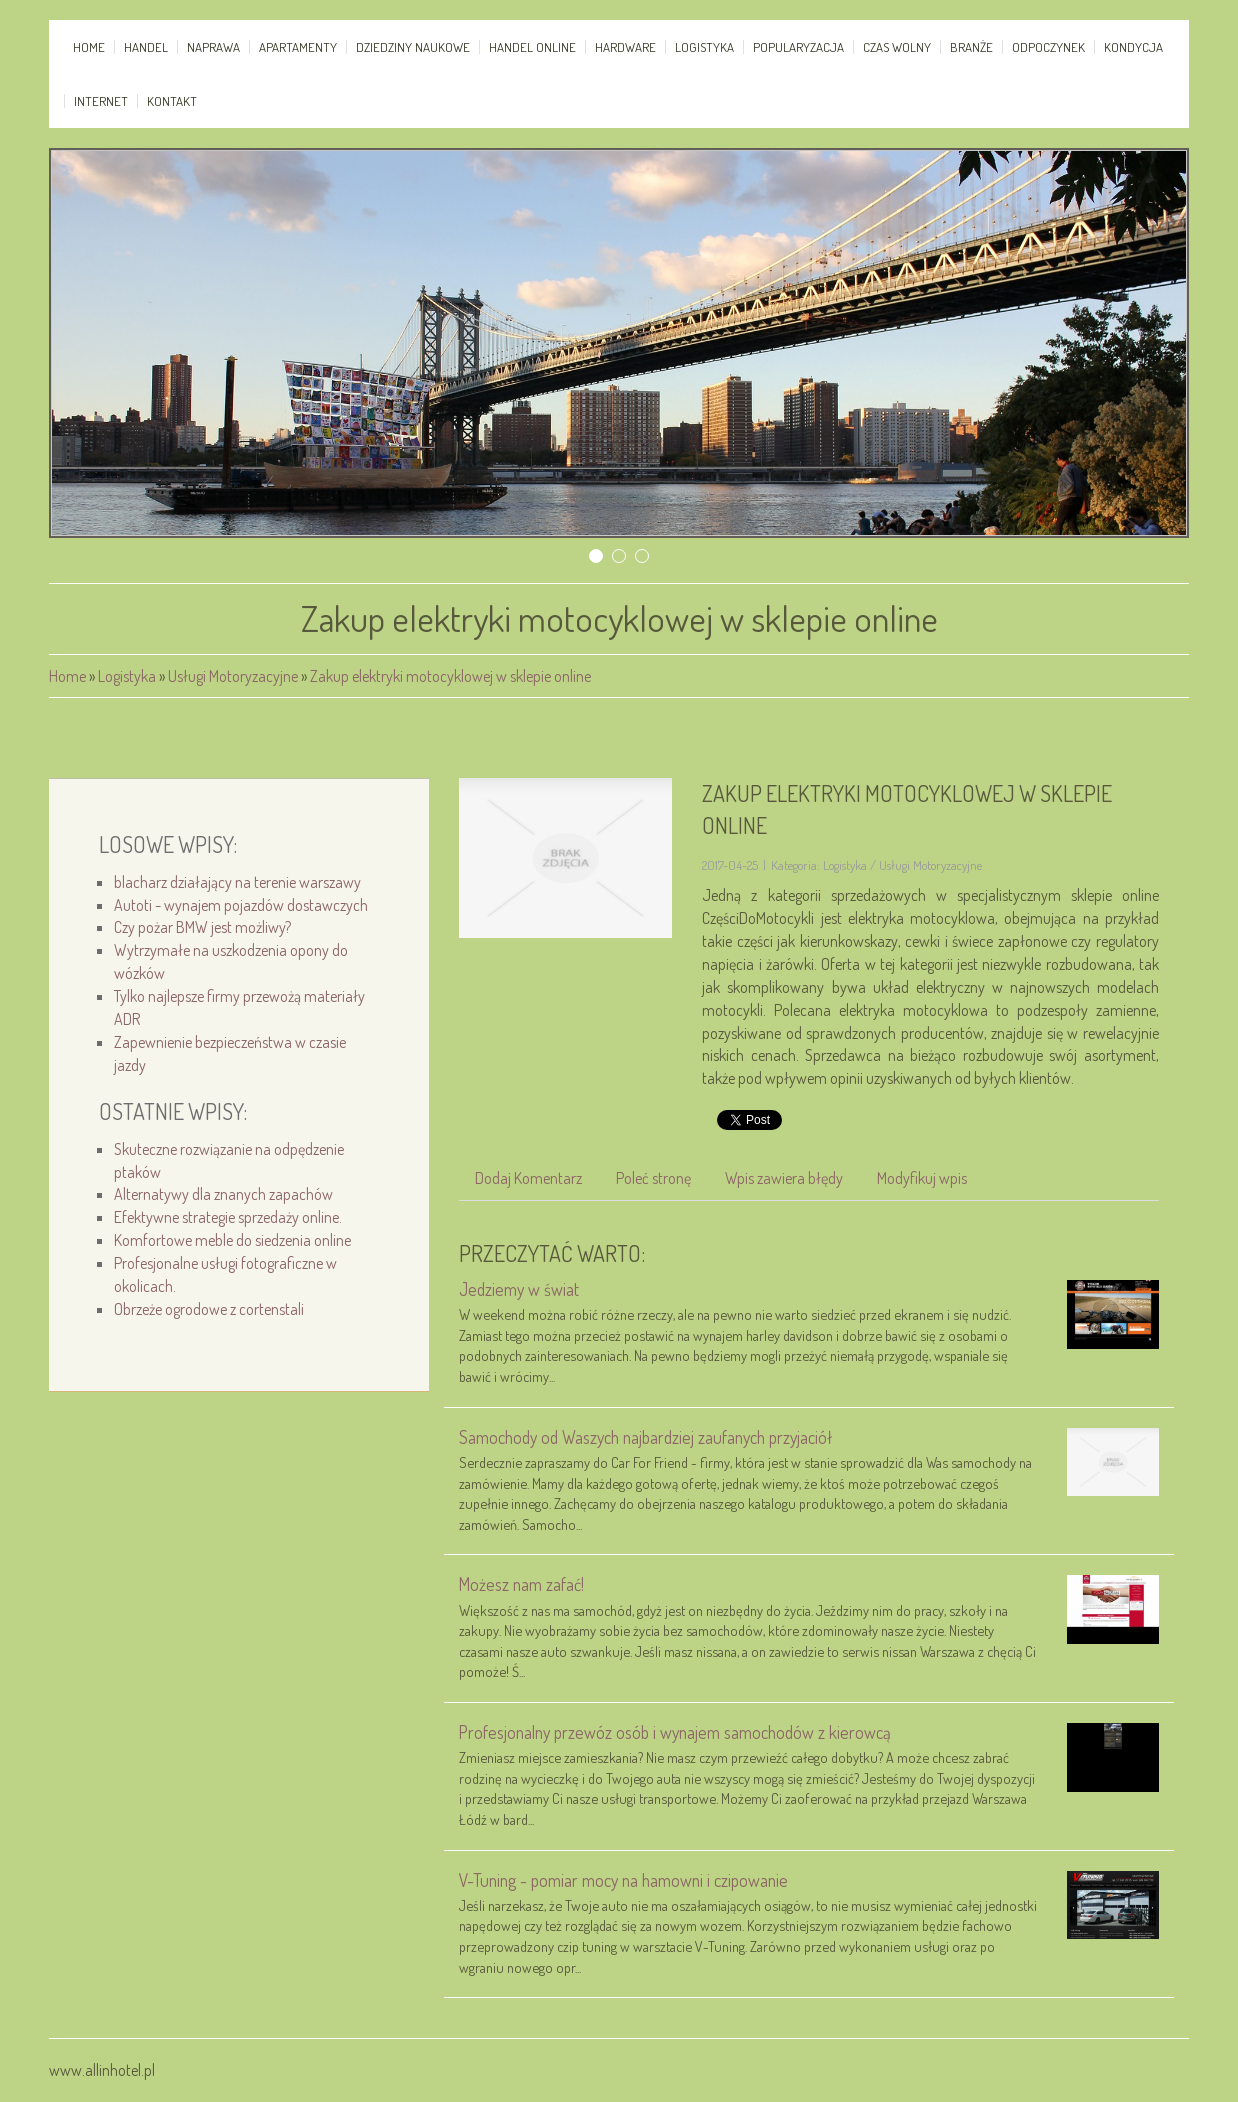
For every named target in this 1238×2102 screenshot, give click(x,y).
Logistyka (127, 676)
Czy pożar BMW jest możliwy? (202, 927)
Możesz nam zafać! (521, 1584)
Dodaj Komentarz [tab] (528, 1178)
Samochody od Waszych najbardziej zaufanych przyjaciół (645, 1437)
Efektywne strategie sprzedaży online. (228, 1217)
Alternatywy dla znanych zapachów (223, 1194)
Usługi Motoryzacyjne (233, 676)
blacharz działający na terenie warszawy (237, 882)
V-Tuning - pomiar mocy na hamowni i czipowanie (623, 1880)
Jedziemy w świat (519, 1289)
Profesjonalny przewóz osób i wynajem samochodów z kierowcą (675, 1732)
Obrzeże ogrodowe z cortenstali (209, 1309)
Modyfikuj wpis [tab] (922, 1178)
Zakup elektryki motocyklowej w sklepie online (450, 676)
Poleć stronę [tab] (653, 1178)
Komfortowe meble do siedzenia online (232, 1240)
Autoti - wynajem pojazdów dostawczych (241, 905)
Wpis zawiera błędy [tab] (784, 1178)
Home (67, 676)
